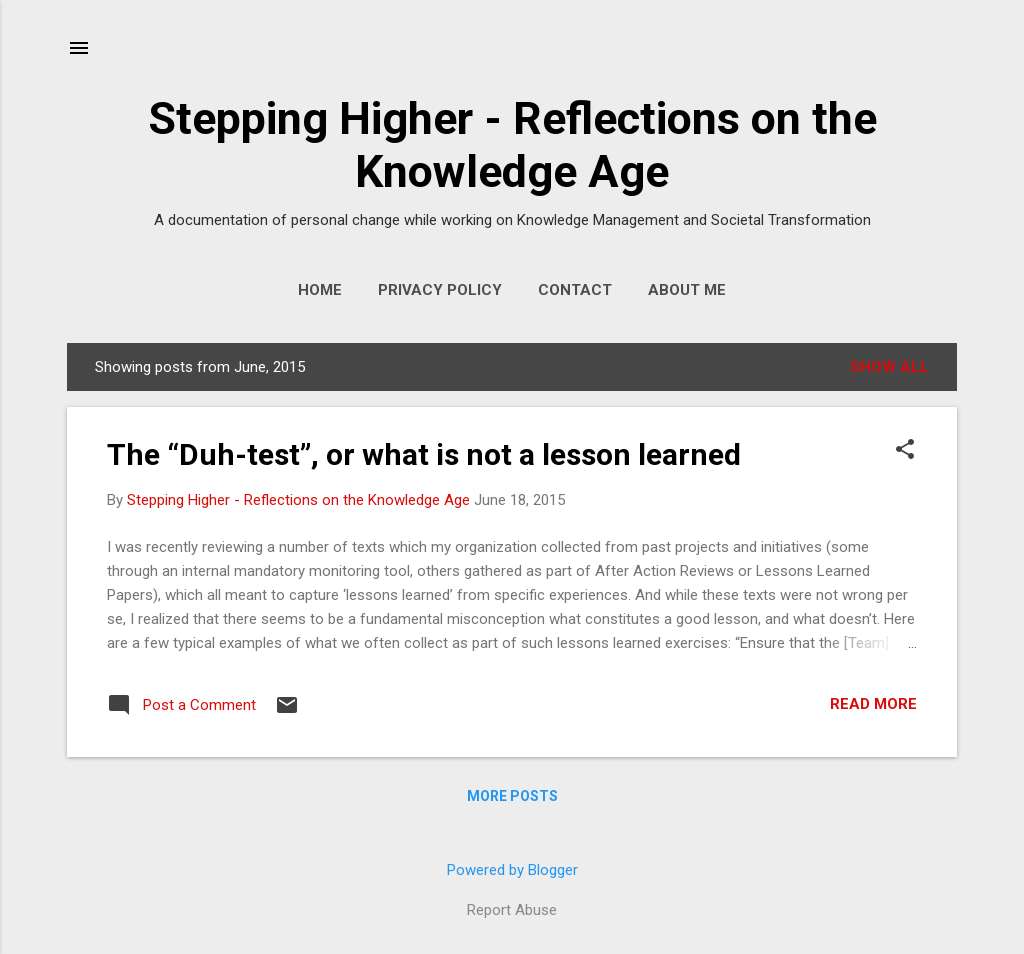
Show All (889, 367)
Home (320, 290)
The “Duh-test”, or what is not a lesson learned (424, 454)
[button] (905, 451)
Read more (873, 704)
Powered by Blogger (512, 870)
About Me (687, 290)
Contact (575, 290)
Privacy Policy (440, 290)
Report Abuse (512, 910)
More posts (512, 796)
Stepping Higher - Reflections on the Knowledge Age (512, 145)
